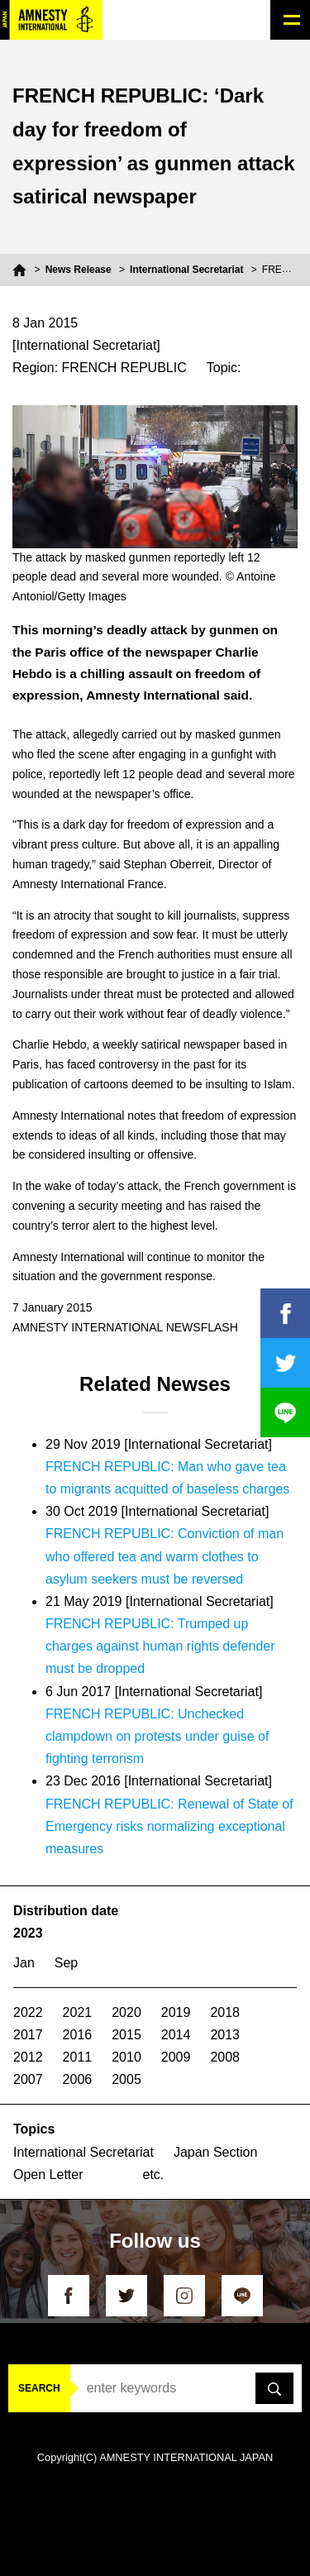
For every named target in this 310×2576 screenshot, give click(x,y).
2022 (28, 2012)
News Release (78, 269)
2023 (28, 1933)
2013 (225, 2035)
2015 (126, 2035)
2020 (126, 2012)
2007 (28, 2079)
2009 (176, 2057)
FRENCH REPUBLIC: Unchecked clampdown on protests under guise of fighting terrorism (157, 1736)
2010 (126, 2057)
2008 (225, 2057)
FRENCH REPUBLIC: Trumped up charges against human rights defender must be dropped (160, 1646)
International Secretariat (186, 269)
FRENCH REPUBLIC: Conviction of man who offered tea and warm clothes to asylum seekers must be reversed (164, 1556)
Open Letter (48, 2174)
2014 (176, 2035)
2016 (78, 2035)
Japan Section (215, 2152)
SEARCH (39, 2388)
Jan (24, 1963)
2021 (78, 2012)
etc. (154, 2174)
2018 (225, 2012)
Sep (66, 1963)
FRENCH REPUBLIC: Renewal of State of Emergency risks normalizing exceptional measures (169, 1826)
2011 (78, 2057)
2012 (28, 2057)
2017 (28, 2035)
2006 (78, 2079)
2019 (176, 2012)
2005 (126, 2079)
